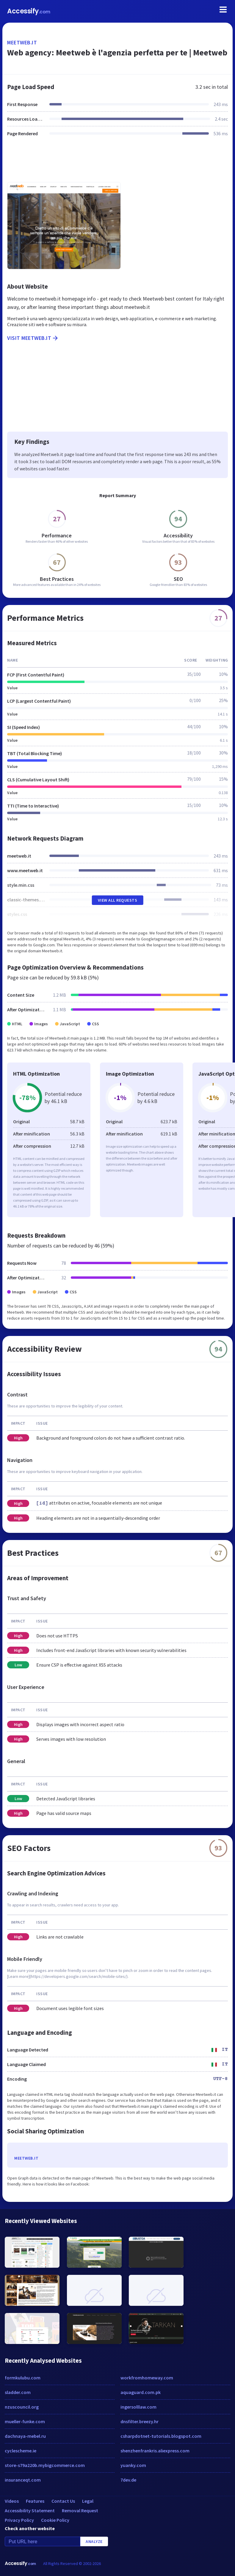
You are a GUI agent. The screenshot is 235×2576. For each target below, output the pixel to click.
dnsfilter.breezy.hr (139, 2421)
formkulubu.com (22, 2378)
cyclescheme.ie (20, 2451)
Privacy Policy (19, 2520)
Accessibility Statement (30, 2510)
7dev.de (128, 2480)
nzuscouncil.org (22, 2407)
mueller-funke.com (25, 2421)
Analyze (94, 2541)
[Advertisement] (117, 163)
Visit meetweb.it (33, 338)
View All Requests (117, 900)
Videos (12, 2501)
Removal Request (80, 2510)
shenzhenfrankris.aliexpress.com (154, 2451)
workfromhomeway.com (146, 2378)
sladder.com (18, 2392)
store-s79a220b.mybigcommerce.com (45, 2465)
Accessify (28, 11)
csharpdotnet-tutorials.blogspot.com (160, 2436)
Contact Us (63, 2501)
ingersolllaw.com (138, 2407)
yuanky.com (133, 2465)
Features (35, 2501)
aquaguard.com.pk (140, 2392)
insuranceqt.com (23, 2480)
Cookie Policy (55, 2520)
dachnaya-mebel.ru (25, 2436)
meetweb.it (22, 42)
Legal (87, 2501)
